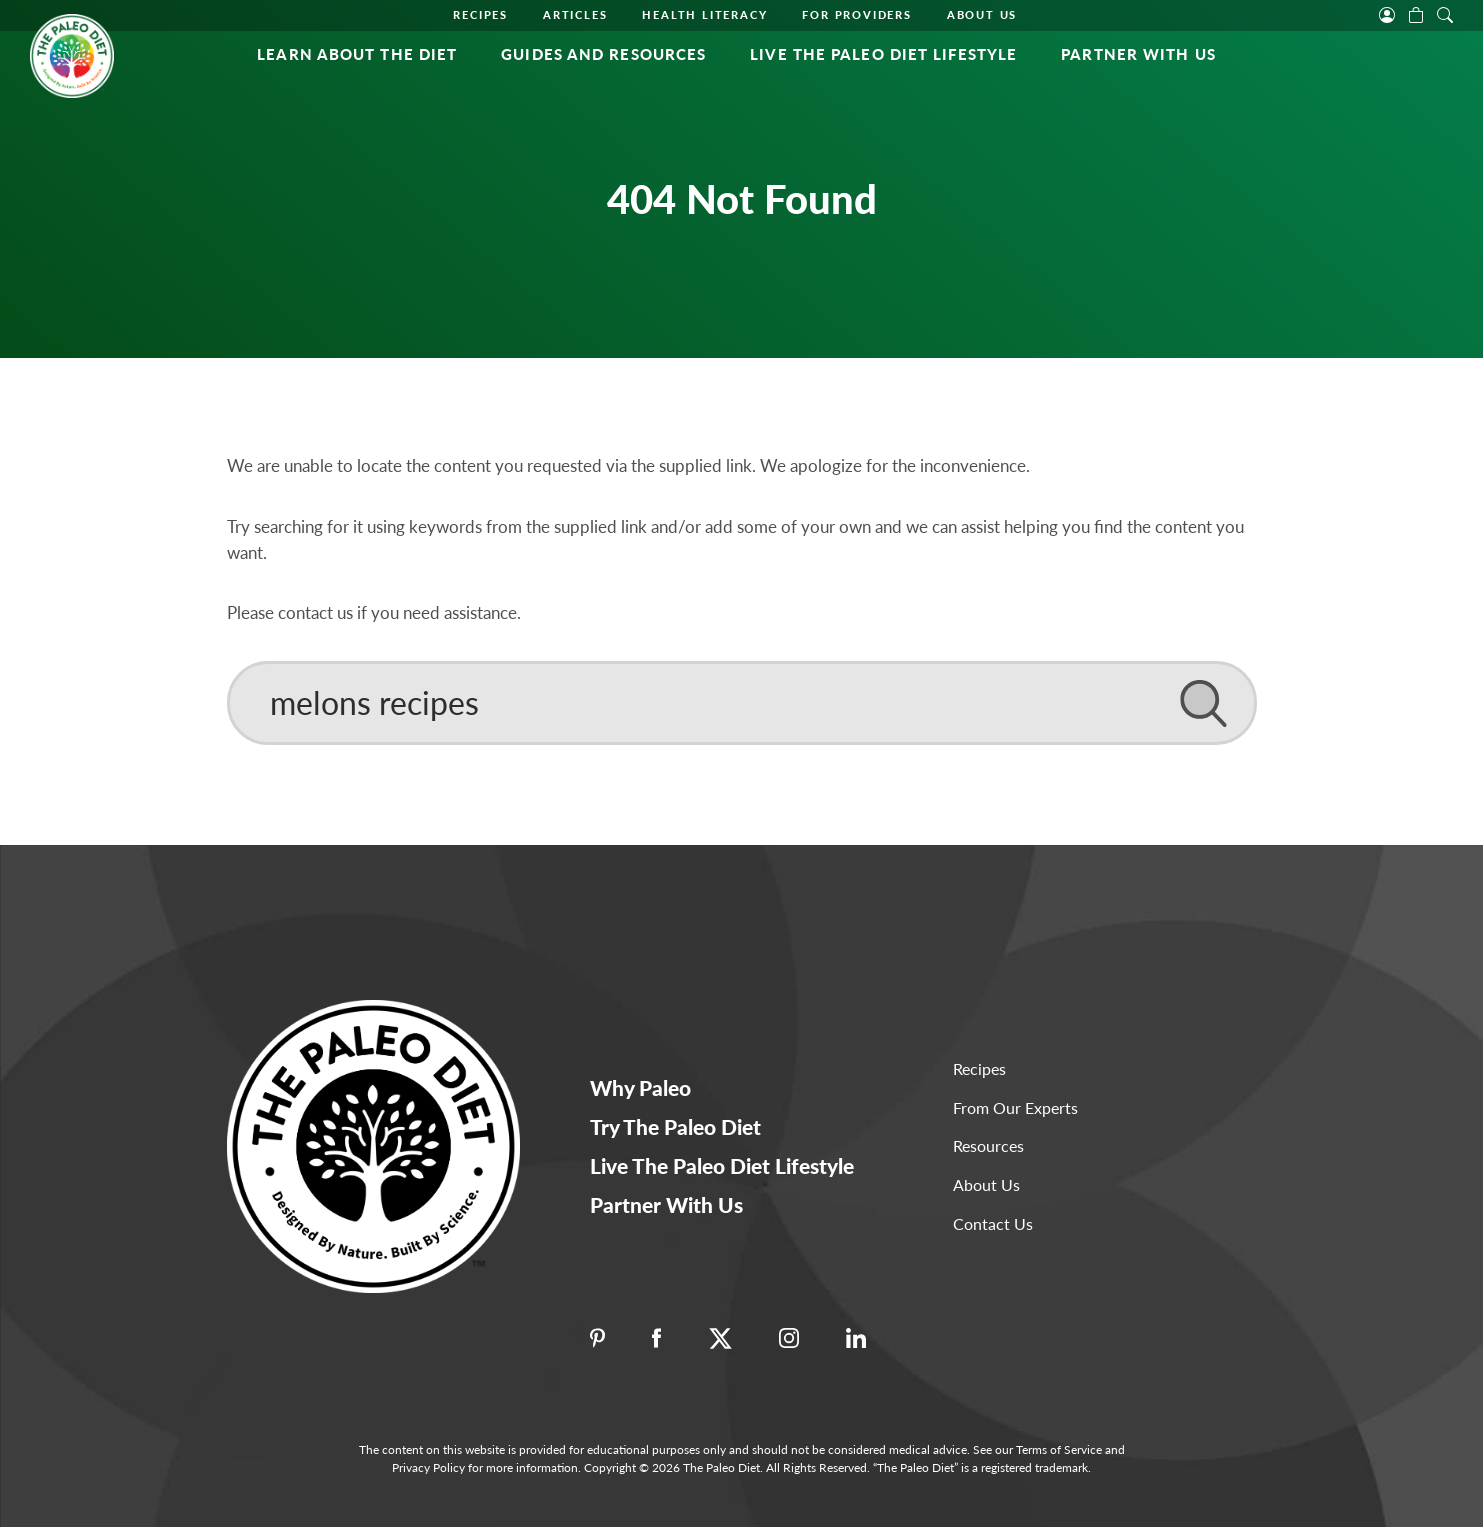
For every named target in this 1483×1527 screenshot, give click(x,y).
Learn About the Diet (357, 54)
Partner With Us (1138, 54)
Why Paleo (640, 1087)
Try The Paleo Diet (675, 1126)
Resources (988, 1145)
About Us (982, 14)
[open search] (1445, 13)
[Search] (742, 703)
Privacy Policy (428, 1467)
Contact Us (993, 1223)
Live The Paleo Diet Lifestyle (883, 54)
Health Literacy (704, 14)
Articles (575, 14)
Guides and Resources (603, 54)
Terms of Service (1059, 1449)
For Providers (856, 14)
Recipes (480, 14)
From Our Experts (1015, 1107)
